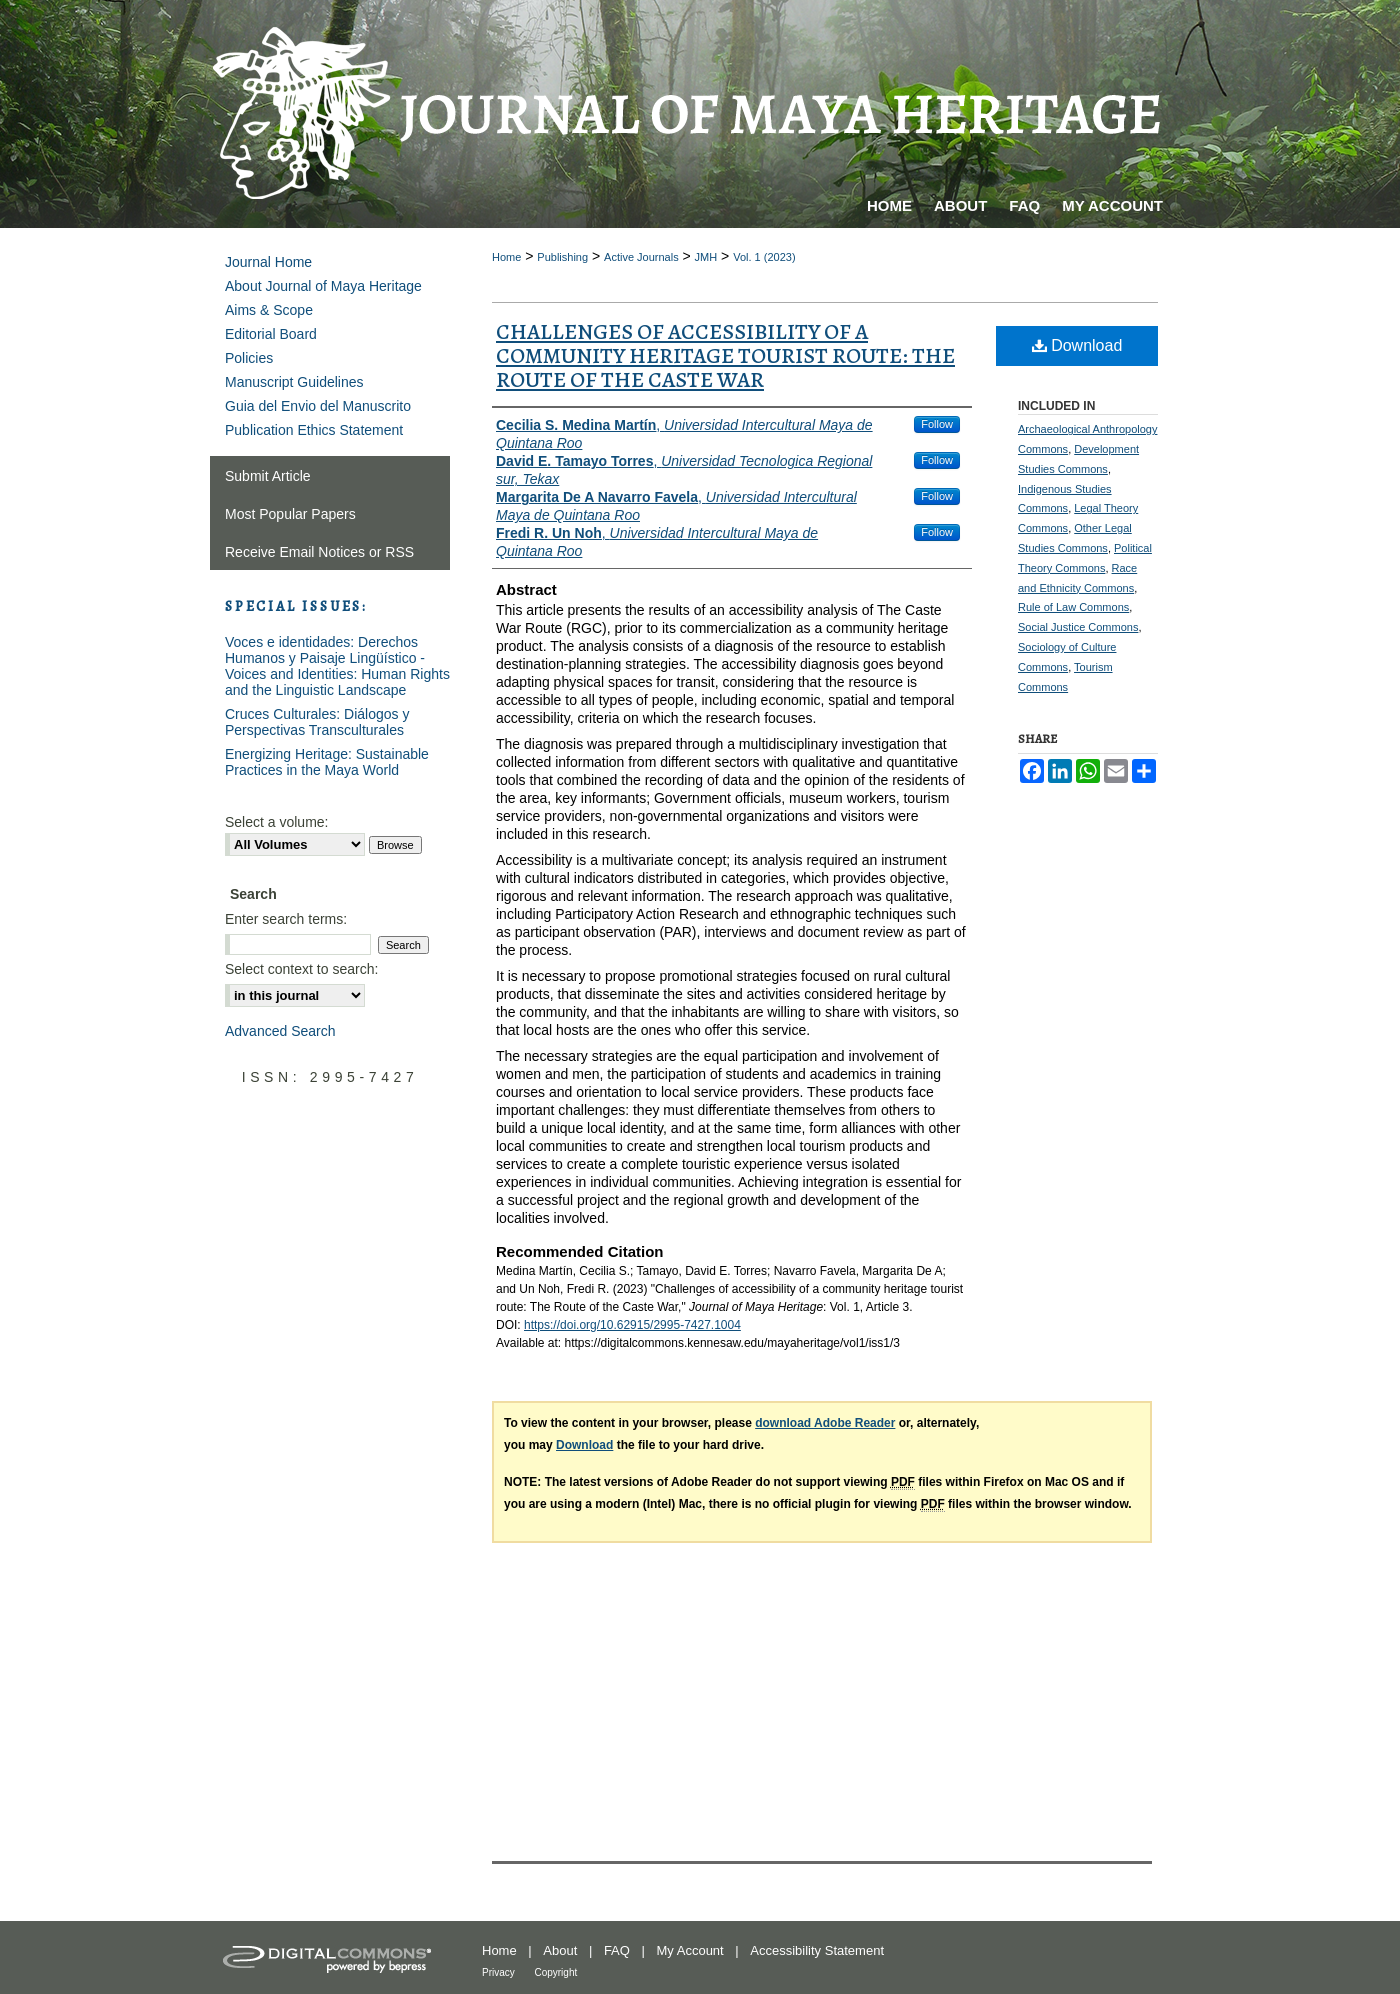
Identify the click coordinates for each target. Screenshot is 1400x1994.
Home (506, 257)
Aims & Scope (269, 310)
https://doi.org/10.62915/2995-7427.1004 (632, 1325)
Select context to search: (301, 969)
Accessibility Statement (817, 1950)
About (560, 1950)
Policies (249, 358)
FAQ (617, 1950)
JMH (706, 257)
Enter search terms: (286, 919)
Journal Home (268, 262)
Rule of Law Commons (1073, 607)
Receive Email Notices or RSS (319, 552)
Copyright (555, 1972)
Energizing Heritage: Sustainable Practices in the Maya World (327, 762)
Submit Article (268, 476)
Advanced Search (280, 1031)
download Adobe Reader (825, 1423)
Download (1077, 345)
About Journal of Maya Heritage (323, 286)
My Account (690, 1950)
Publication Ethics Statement (314, 430)
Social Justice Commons (1078, 627)
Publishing (562, 257)
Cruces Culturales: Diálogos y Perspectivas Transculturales (317, 722)
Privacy (498, 1972)
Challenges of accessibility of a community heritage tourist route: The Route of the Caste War (725, 356)
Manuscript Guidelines (294, 382)
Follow (937, 424)
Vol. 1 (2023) (764, 257)
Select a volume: (277, 822)
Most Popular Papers (290, 514)
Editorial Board (271, 334)
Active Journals (641, 257)
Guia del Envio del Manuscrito (318, 406)
